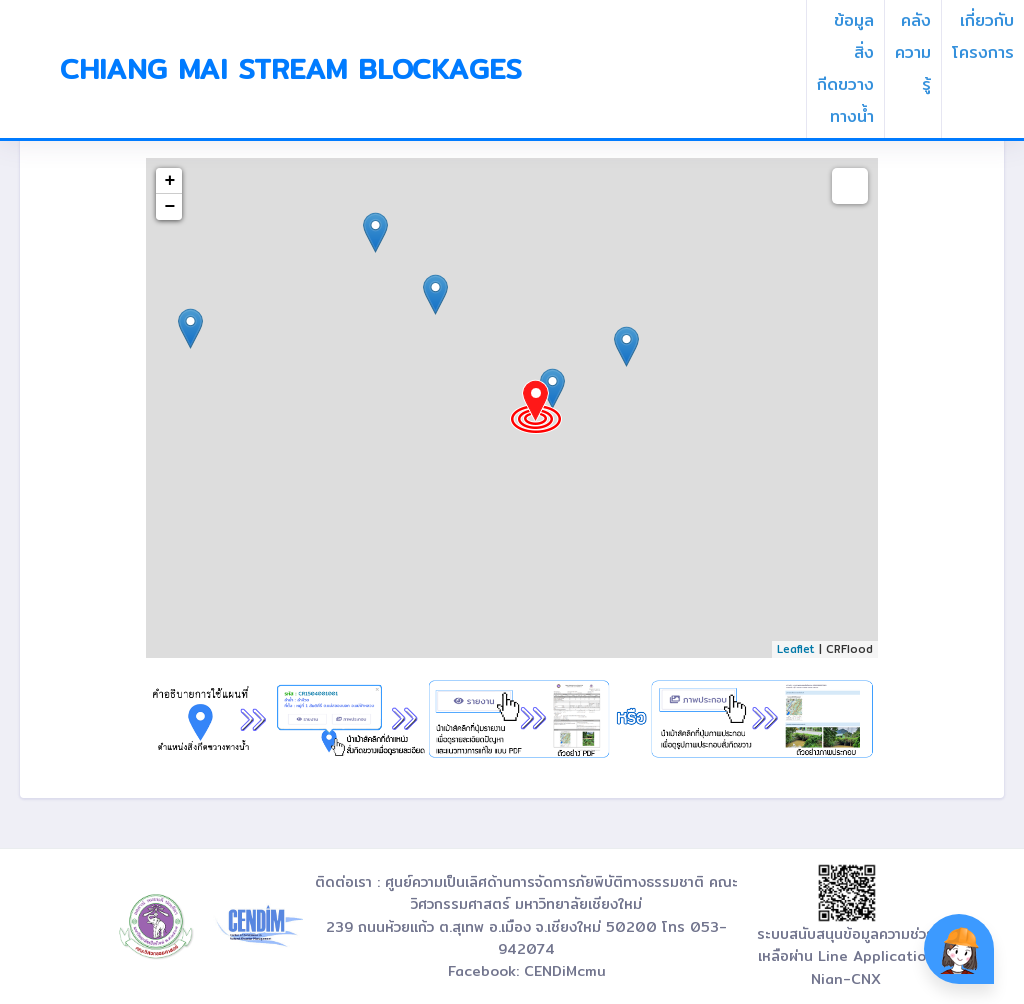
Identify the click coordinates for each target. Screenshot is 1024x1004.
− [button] (170, 207)
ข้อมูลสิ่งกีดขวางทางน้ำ (845, 68)
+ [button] (170, 181)
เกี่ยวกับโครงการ (983, 36)
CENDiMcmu (565, 971)
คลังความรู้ (913, 52)
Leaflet (796, 649)
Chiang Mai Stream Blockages (291, 69)
